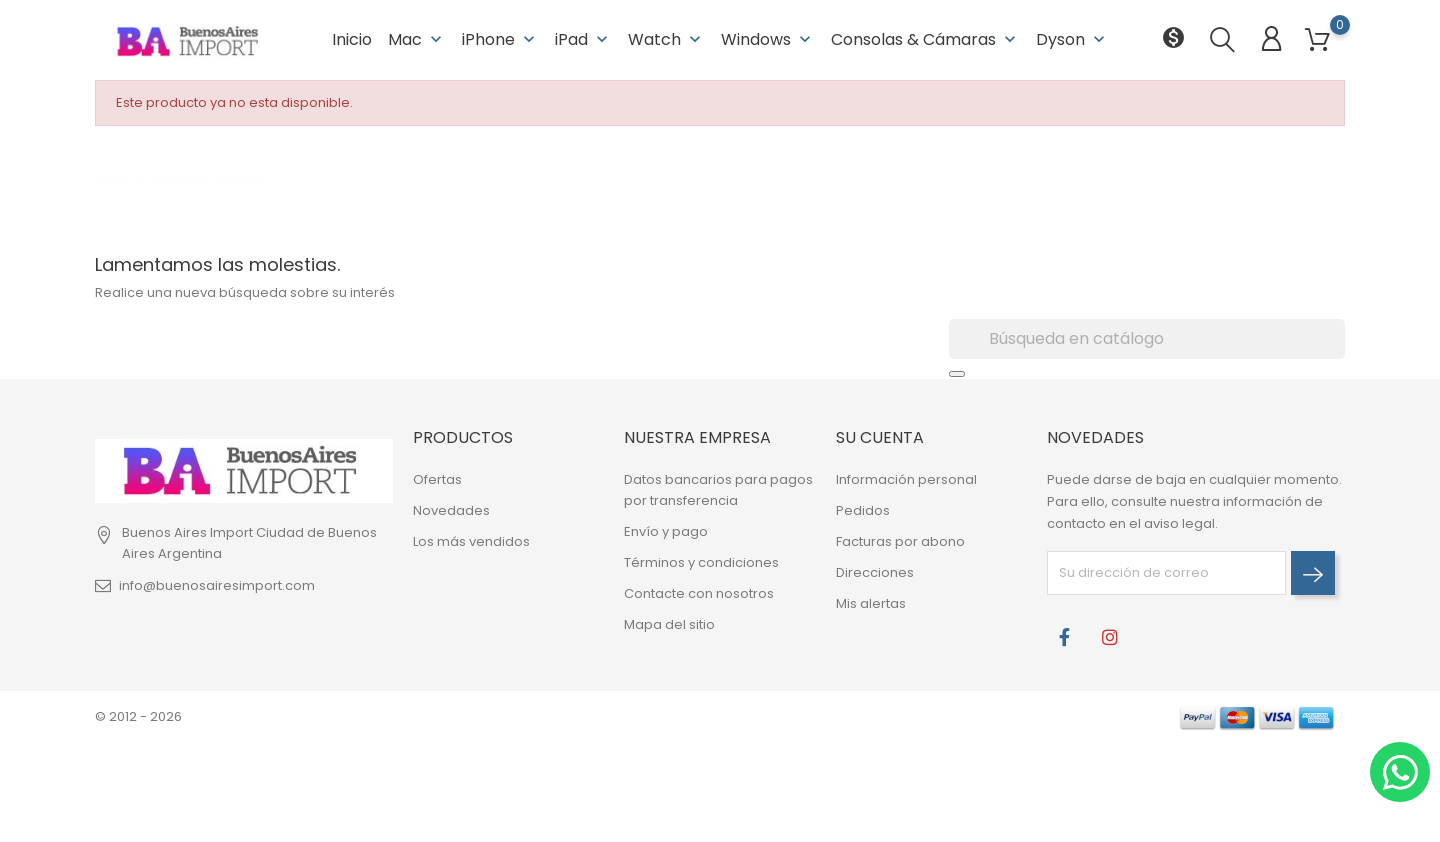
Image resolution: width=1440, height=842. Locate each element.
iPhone (500, 39)
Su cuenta (880, 437)
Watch (666, 39)
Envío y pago (666, 531)
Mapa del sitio (669, 624)
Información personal (906, 479)
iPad (583, 39)
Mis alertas (871, 603)
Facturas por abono (900, 541)
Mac (417, 39)
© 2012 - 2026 (138, 716)
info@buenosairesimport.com (217, 585)
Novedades (451, 510)
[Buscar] (1147, 339)
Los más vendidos (471, 541)
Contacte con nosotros (699, 593)
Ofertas (437, 479)
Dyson (1072, 39)
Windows (768, 39)
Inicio (352, 39)
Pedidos (863, 510)
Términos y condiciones (701, 562)
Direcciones (875, 572)
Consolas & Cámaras (925, 39)
